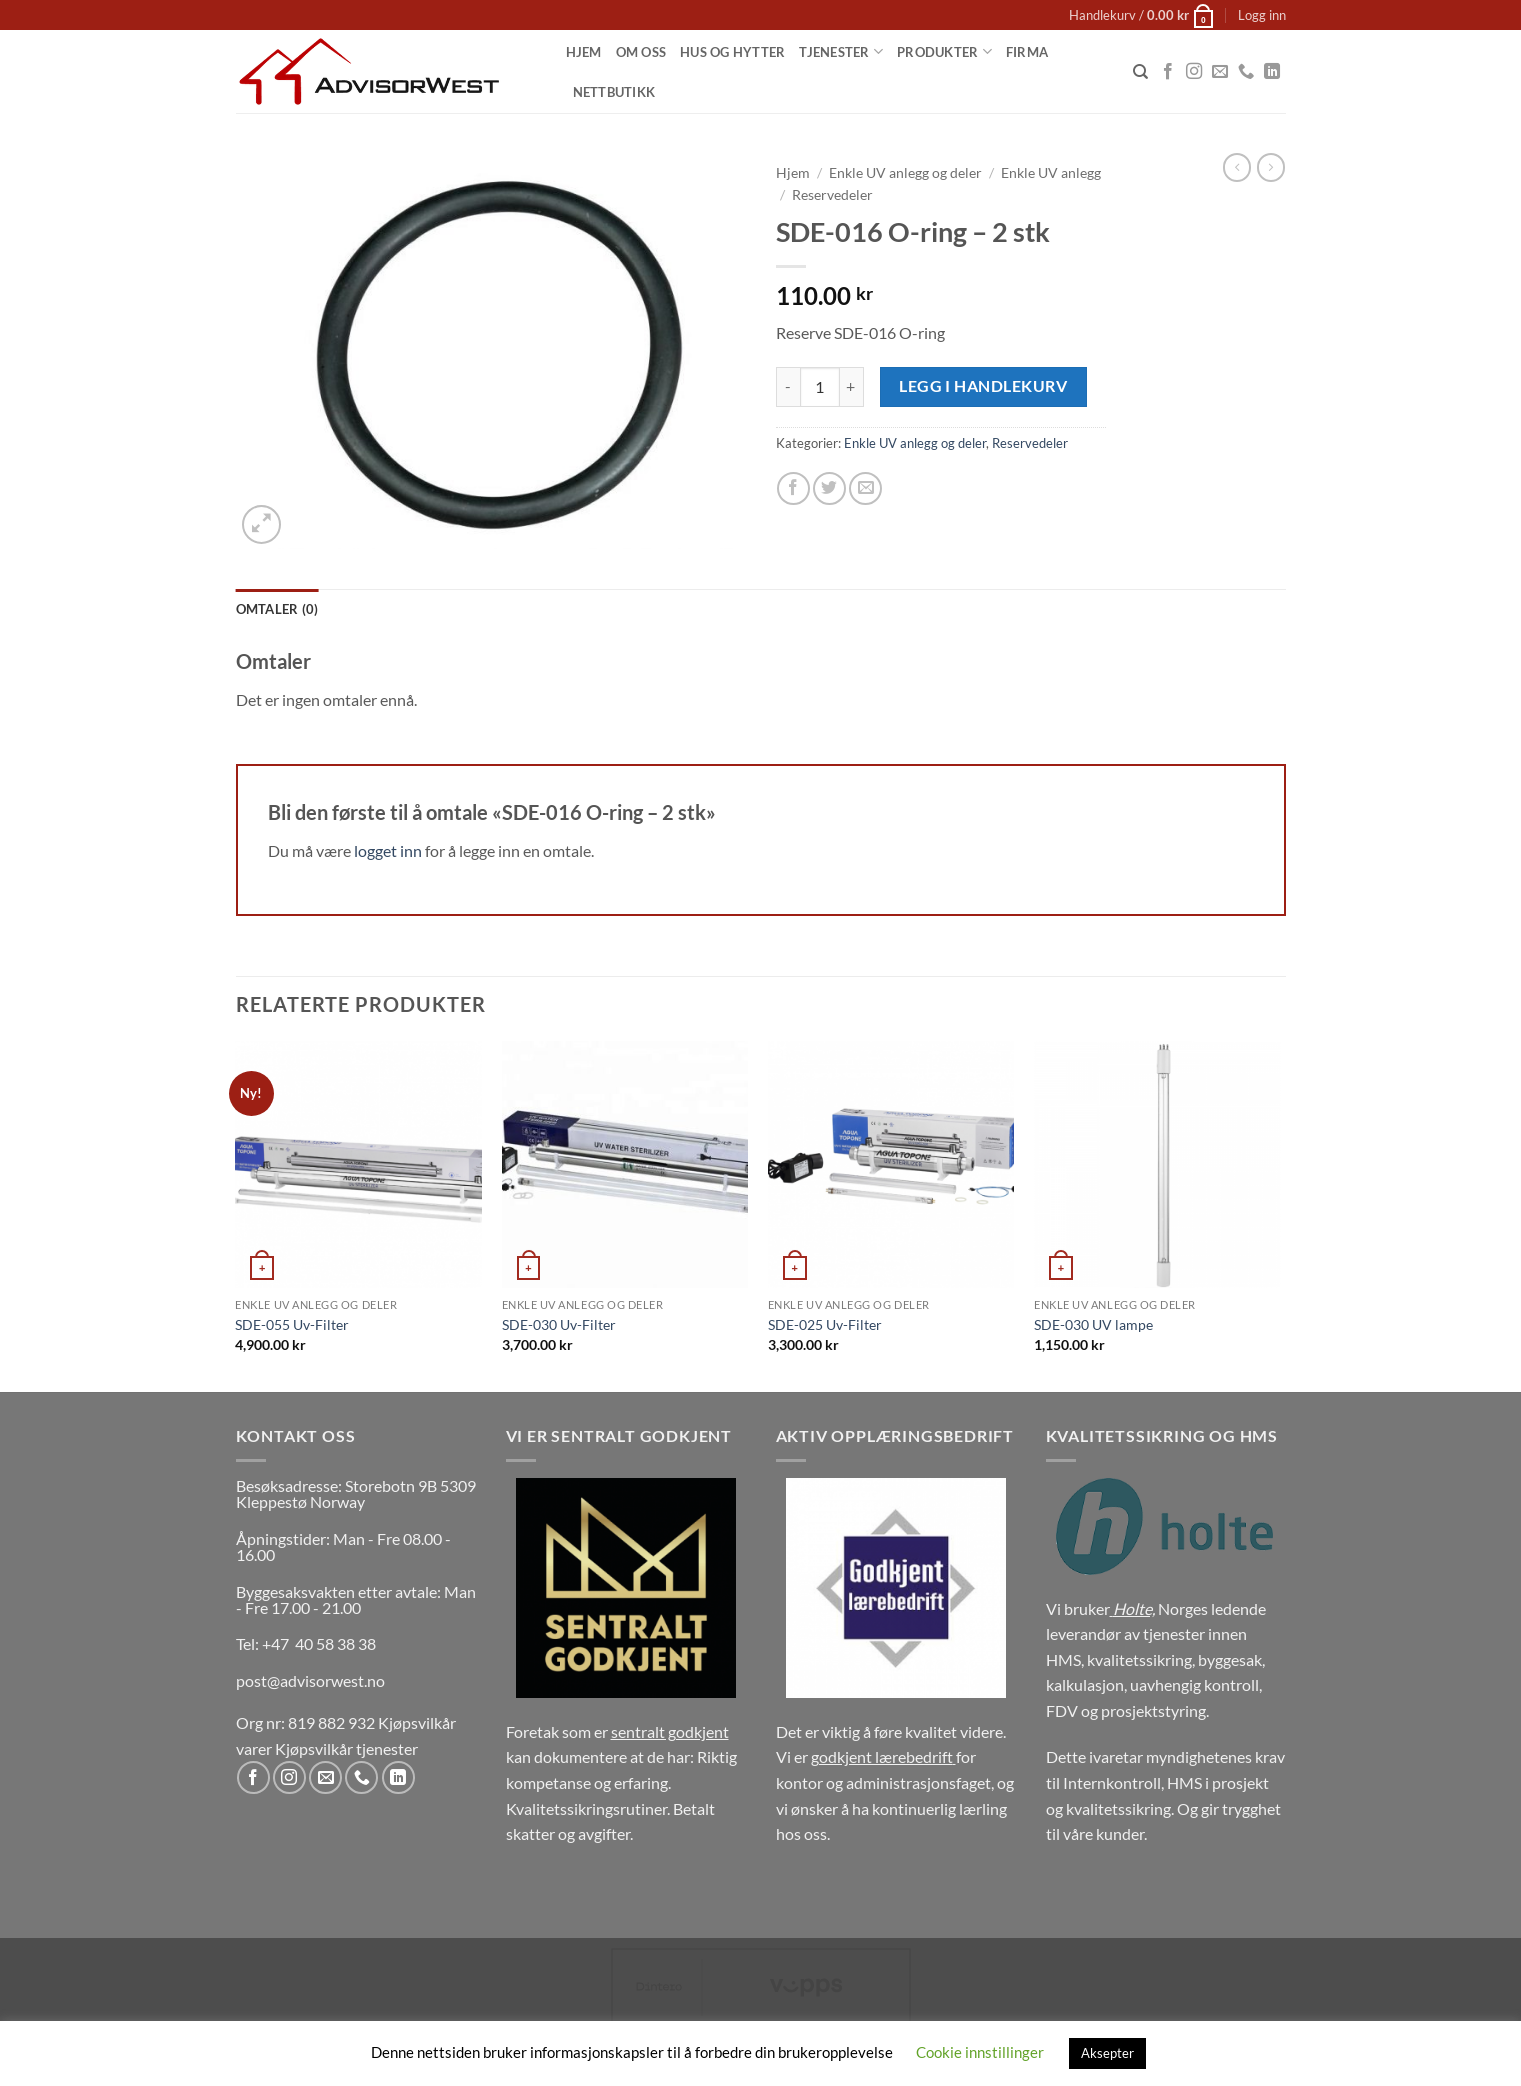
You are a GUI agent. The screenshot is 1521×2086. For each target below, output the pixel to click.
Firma (1027, 52)
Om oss (641, 52)
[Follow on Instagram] (1194, 72)
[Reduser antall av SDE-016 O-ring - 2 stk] (788, 387)
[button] (1142, 15)
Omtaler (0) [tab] (277, 609)
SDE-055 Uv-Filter (292, 1324)
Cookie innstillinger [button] (980, 2052)
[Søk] (1140, 72)
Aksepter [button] (1107, 2053)
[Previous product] (1271, 167)
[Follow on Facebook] (1168, 72)
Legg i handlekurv (983, 386)
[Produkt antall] (820, 387)
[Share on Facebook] (793, 488)
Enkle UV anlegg (1051, 173)
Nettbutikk (614, 92)
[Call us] (1246, 72)
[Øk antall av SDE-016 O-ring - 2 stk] (852, 387)
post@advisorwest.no (310, 1680)
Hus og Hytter (732, 52)
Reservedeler (832, 195)
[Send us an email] (1220, 72)
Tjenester (841, 51)
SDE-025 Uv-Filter (825, 1324)
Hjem (584, 52)
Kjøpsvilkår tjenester (346, 1748)
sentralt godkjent (670, 1731)
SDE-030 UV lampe (1093, 1324)
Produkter (944, 51)
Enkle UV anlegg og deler (905, 173)
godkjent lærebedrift (882, 1756)
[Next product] (1237, 167)
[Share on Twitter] (829, 488)
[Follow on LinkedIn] (1272, 72)
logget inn (388, 850)
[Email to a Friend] (865, 488)
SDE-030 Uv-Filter (559, 1324)
